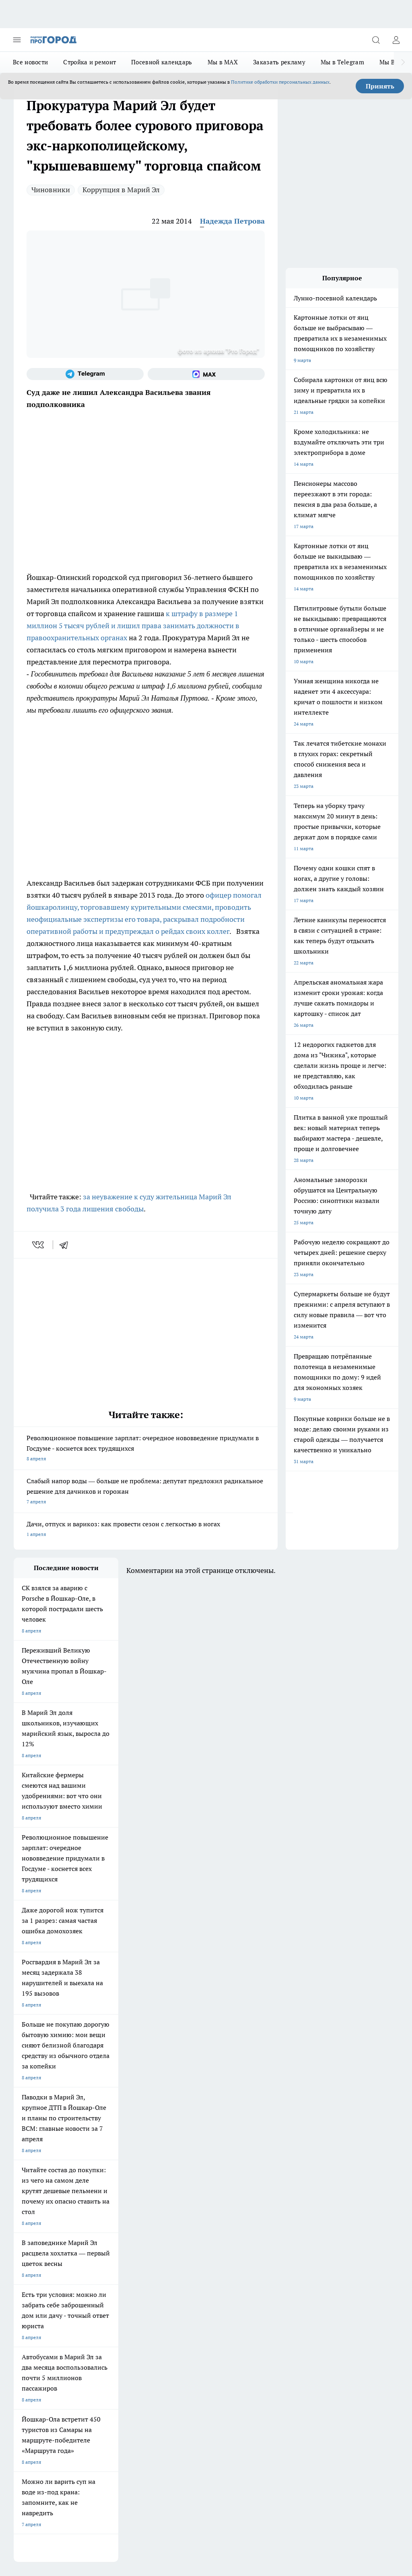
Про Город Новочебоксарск (114, 2203)
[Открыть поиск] (376, 40)
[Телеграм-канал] (85, 374)
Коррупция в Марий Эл (121, 189)
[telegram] (66, 1244)
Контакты (97, 2292)
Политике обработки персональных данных (280, 82)
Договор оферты (33, 2274)
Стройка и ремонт (89, 62)
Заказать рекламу (279, 62)
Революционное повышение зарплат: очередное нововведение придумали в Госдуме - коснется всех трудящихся (146, 1449)
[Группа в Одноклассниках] (249, 2216)
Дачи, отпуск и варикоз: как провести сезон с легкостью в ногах (146, 1530)
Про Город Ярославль (176, 2203)
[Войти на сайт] (396, 40)
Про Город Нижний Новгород (116, 2234)
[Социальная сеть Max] (206, 374)
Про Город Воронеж (36, 2213)
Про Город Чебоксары (38, 2203)
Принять (380, 86)
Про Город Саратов (35, 2234)
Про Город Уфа (168, 2224)
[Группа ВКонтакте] (229, 2216)
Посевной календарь (161, 62)
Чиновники (50, 189)
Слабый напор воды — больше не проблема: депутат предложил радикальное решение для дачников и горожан (146, 1492)
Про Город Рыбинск (105, 2224)
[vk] (39, 1244)
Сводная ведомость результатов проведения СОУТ (186, 2299)
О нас (20, 2292)
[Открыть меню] (17, 40)
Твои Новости (167, 2213)
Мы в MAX (223, 62)
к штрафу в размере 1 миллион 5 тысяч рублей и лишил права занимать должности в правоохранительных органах (133, 625)
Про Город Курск (33, 2224)
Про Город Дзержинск (177, 2234)
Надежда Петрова (232, 221)
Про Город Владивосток (41, 2244)
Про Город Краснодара (109, 2244)
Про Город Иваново (105, 2213)
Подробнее (382, 2440)
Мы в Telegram (342, 62)
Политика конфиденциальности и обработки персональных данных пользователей (108, 2452)
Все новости (30, 62)
